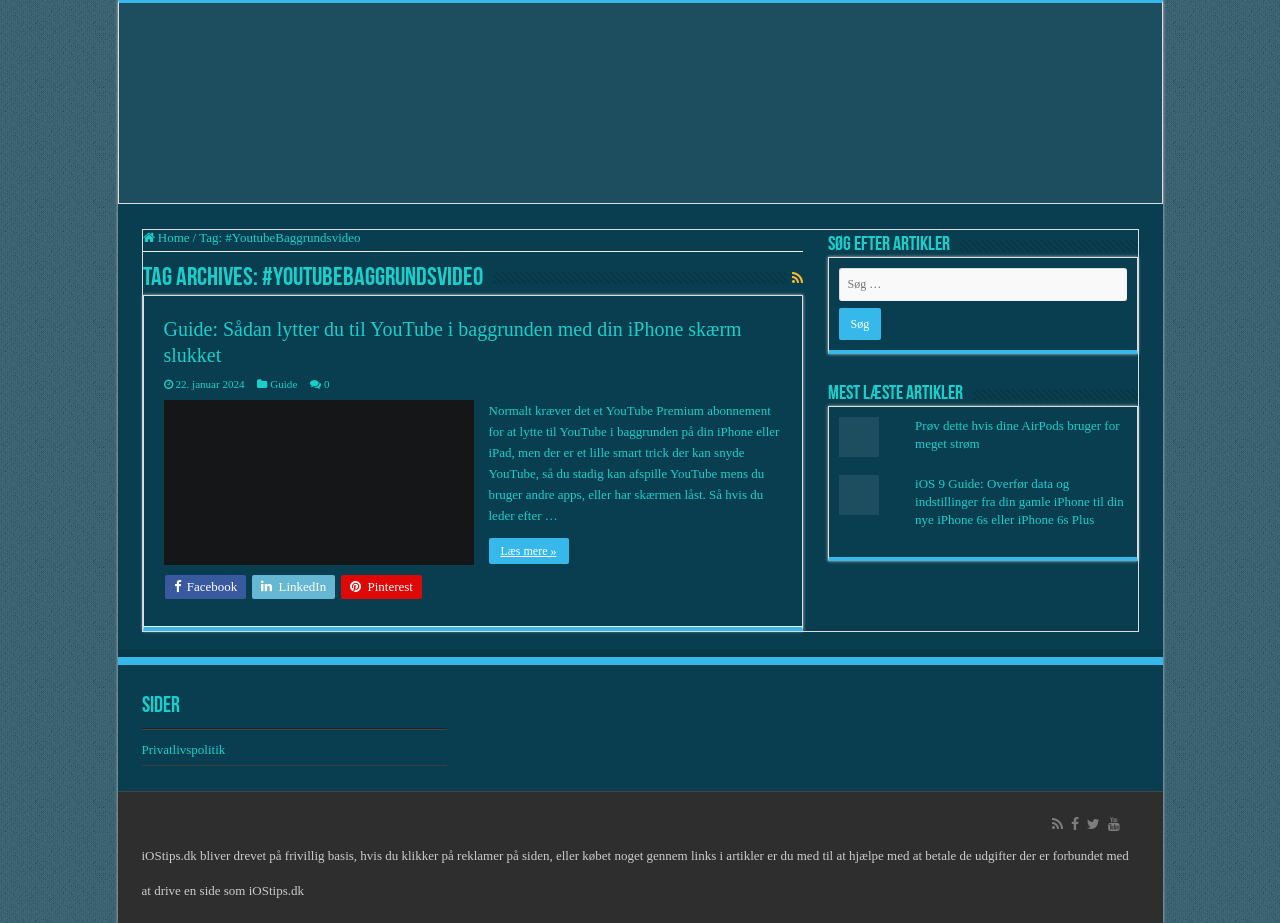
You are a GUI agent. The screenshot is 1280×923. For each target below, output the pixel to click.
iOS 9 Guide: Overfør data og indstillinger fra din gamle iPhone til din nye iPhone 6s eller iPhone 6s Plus (1019, 501)
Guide (283, 384)
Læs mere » (529, 551)
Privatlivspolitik (185, 749)
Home (166, 237)
